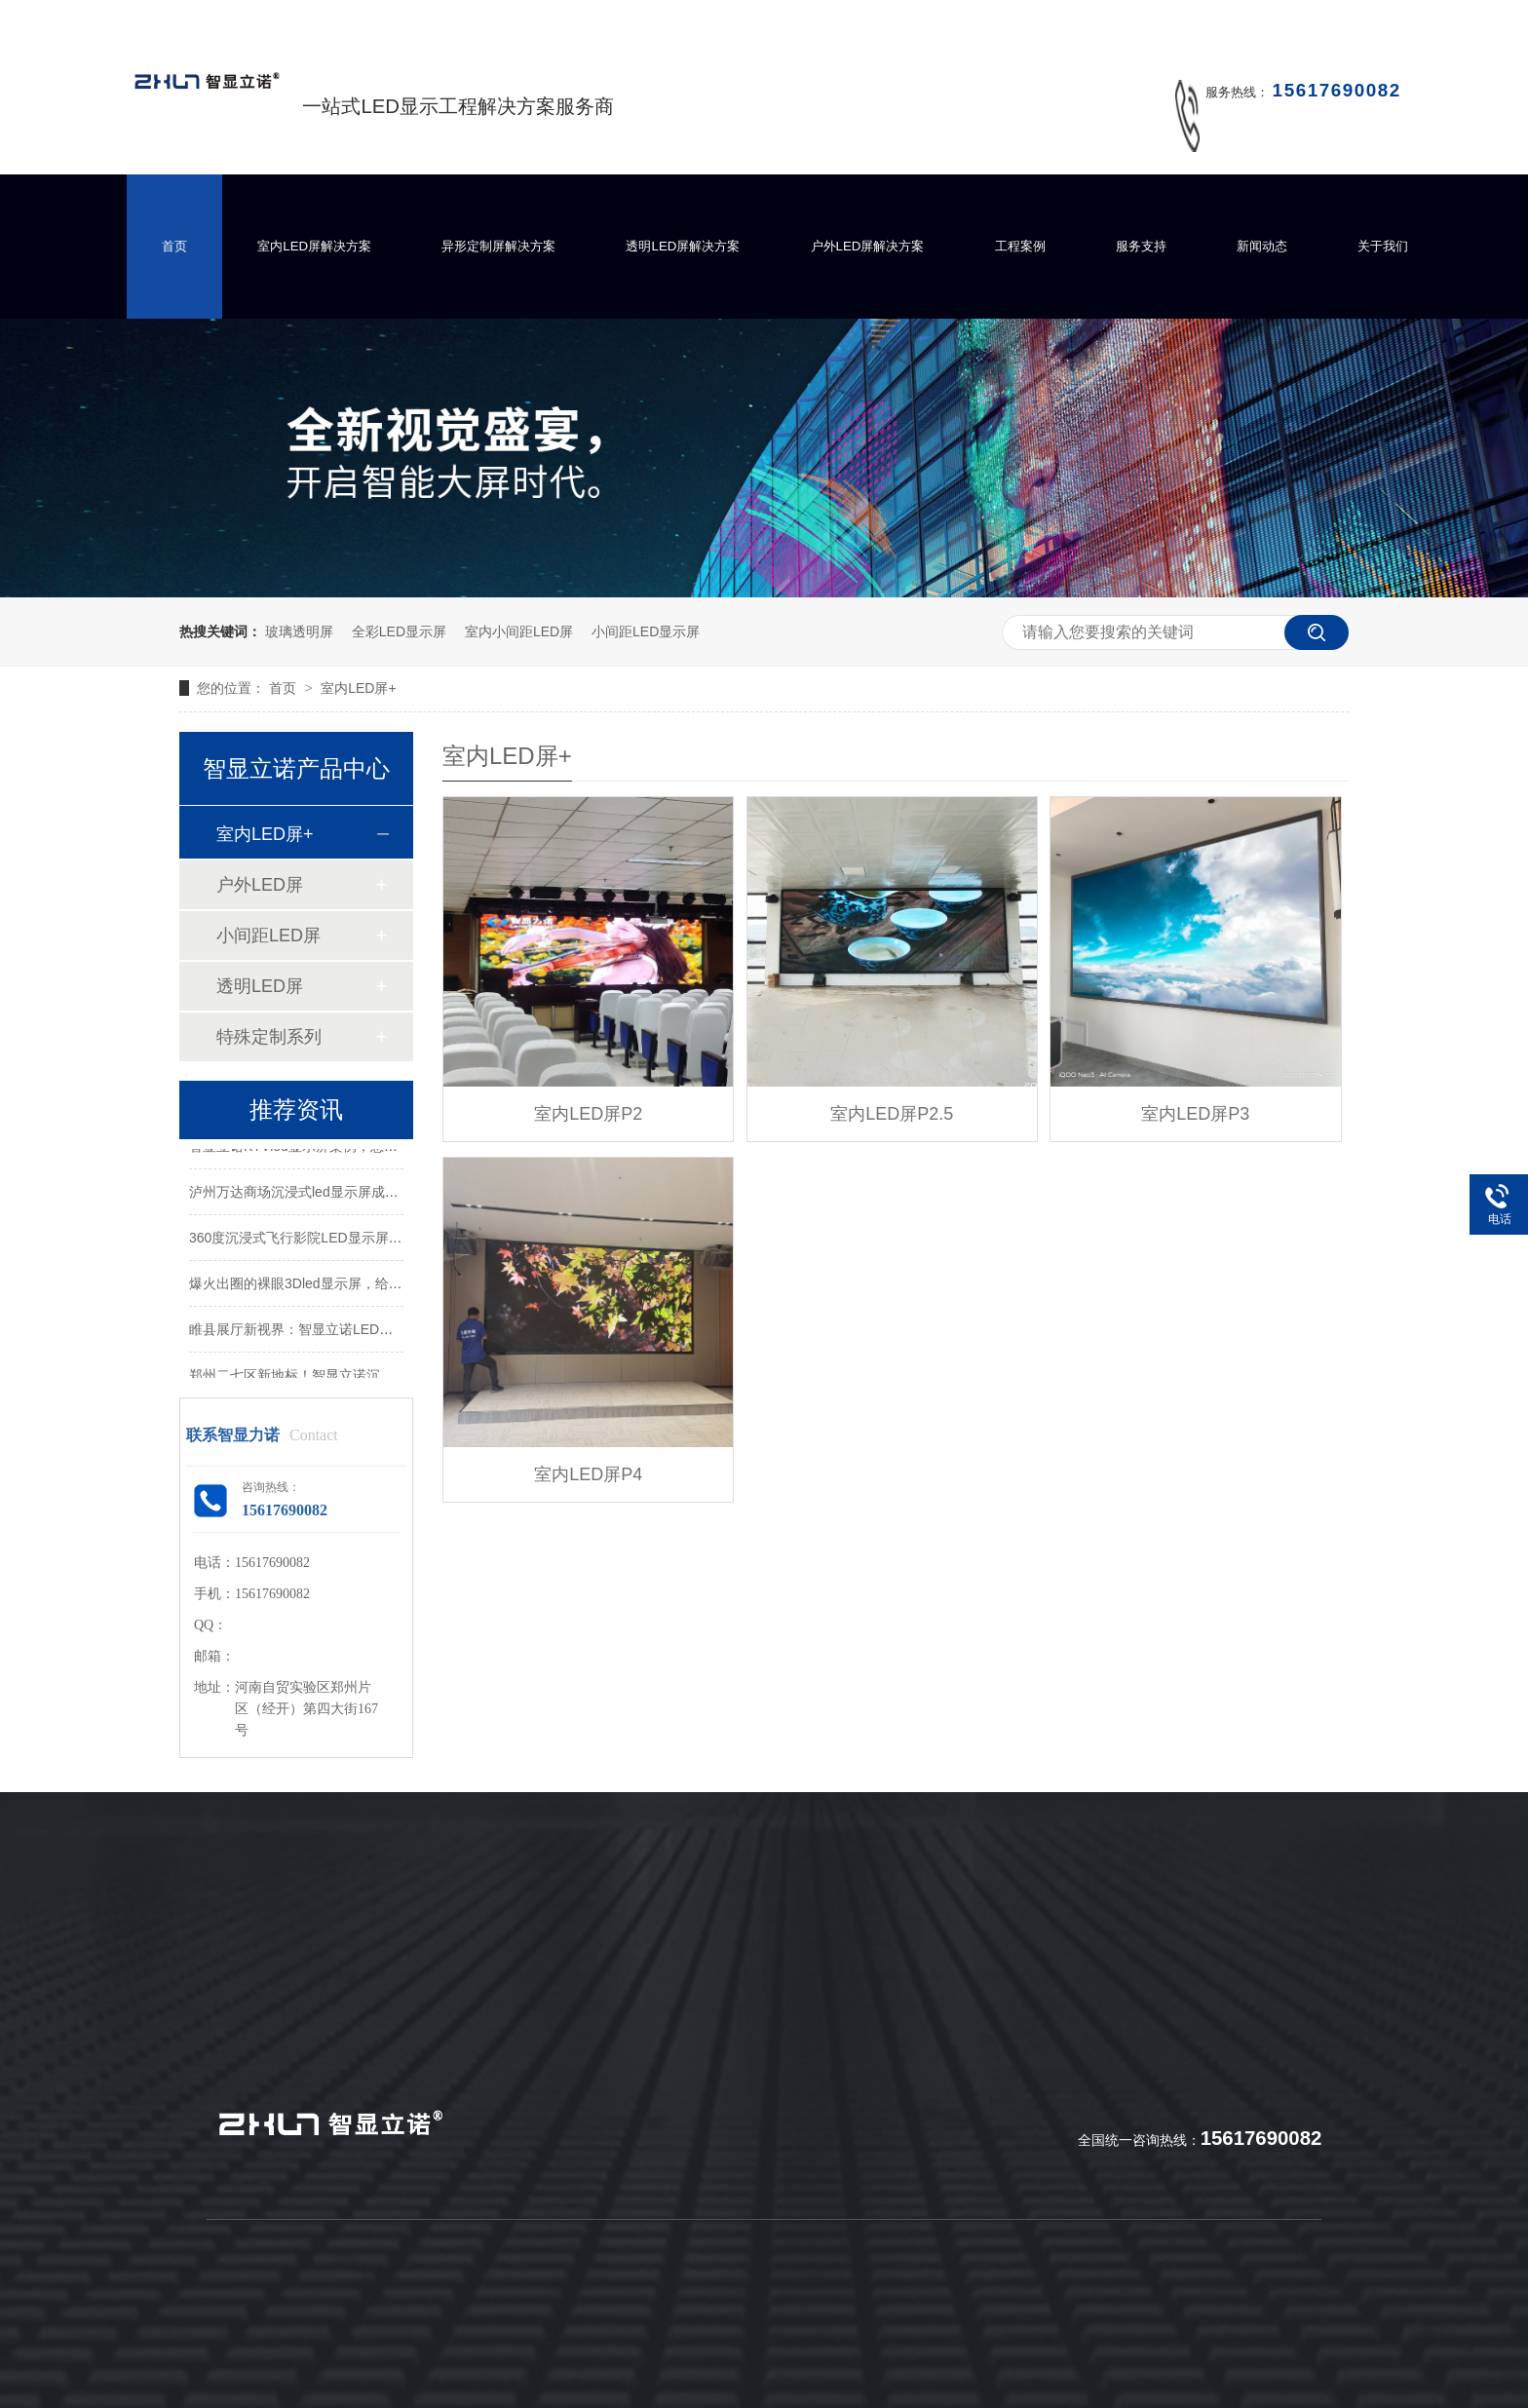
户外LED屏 (259, 885)
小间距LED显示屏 (646, 631)
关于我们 (1382, 246)
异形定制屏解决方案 (498, 246)
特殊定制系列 (269, 1037)
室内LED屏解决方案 (314, 246)
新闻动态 (1262, 246)
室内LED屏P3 (1195, 1114)
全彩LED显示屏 (399, 631)
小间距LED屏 (268, 935)
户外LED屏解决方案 (868, 246)
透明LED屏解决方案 (683, 246)
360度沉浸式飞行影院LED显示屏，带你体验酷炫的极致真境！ (377, 1239)
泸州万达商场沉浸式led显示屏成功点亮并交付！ (334, 1194)
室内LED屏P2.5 (891, 1114)
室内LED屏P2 (588, 1114)
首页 (174, 246)
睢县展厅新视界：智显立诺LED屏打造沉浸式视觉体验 (352, 1331)
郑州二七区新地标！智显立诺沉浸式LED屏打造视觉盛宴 (359, 1377)
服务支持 (1141, 246)
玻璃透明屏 (299, 631)
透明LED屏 (259, 986)
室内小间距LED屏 (519, 631)
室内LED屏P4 (588, 1474)
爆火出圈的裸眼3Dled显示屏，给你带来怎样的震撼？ (350, 1285)
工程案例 (1020, 246)
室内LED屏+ (358, 688)
